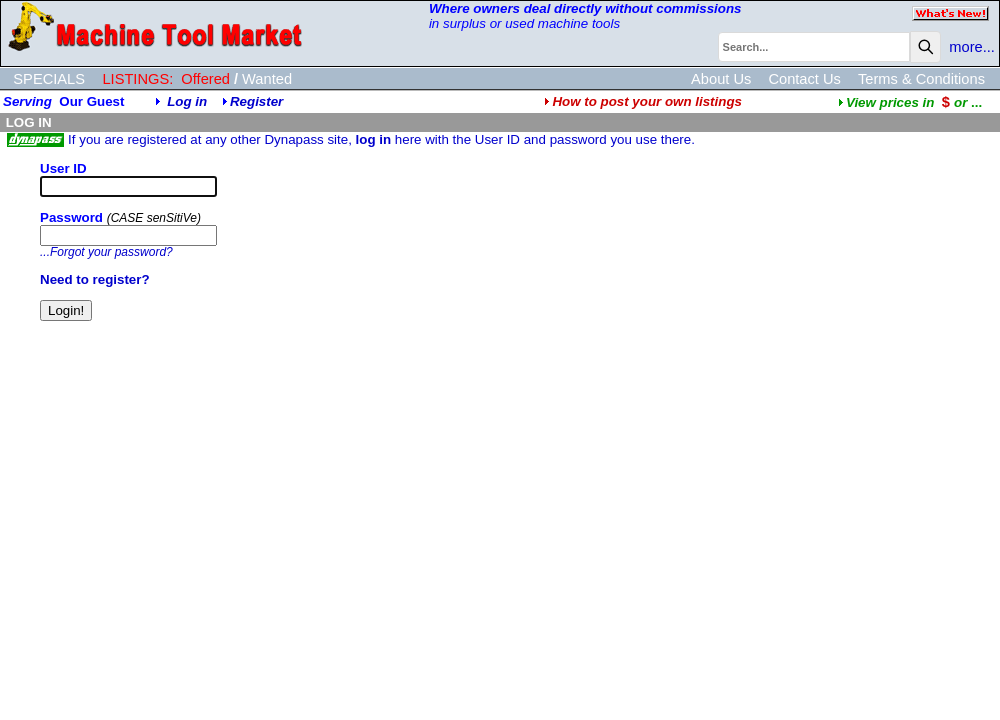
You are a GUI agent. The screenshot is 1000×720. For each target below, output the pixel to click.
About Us (721, 79)
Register (256, 101)
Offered (205, 79)
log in (374, 139)
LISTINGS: (137, 79)
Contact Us (804, 79)
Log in (187, 101)
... (910, 102)
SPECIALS (49, 79)
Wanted (267, 79)
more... (972, 47)
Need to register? (95, 279)
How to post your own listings (643, 101)
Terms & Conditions (921, 79)
